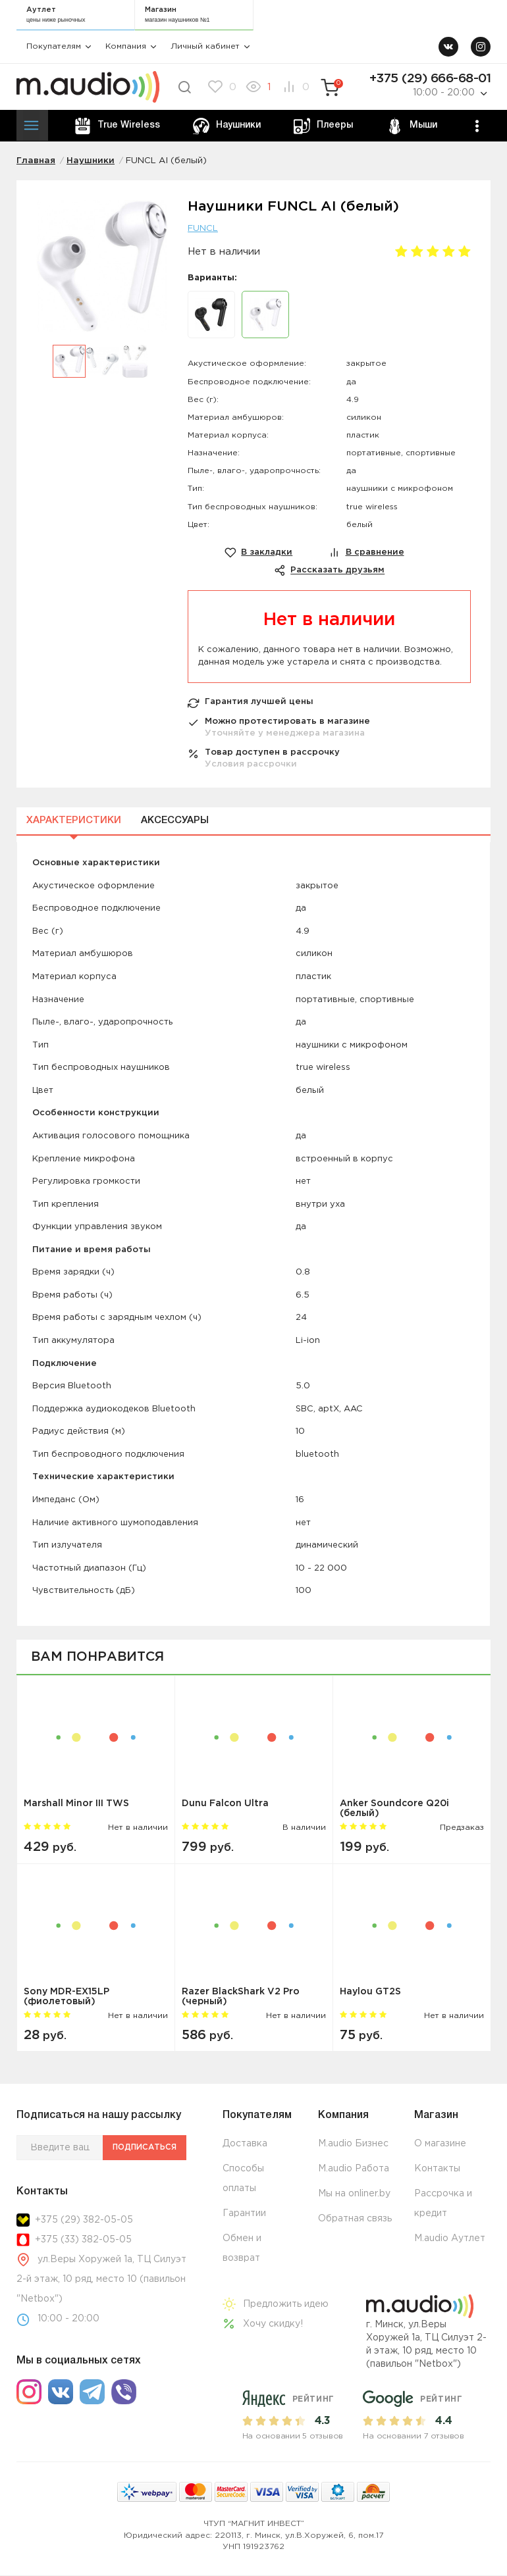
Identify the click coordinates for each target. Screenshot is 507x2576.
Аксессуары (175, 821)
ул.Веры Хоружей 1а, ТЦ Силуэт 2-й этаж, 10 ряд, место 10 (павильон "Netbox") (101, 2280)
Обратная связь (355, 2220)
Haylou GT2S (370, 1992)
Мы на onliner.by (354, 2195)
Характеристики (73, 821)
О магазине (440, 2145)
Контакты (437, 2170)
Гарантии (244, 2215)
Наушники (226, 126)
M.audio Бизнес (353, 2145)
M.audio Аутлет (449, 2240)
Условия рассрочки (251, 765)
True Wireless (117, 126)
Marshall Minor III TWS (76, 1804)
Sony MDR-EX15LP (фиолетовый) (66, 1997)
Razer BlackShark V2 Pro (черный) (241, 1997)
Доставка (245, 2145)
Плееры (322, 126)
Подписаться (140, 2148)
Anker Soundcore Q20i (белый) (394, 1809)
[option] (102, 273)
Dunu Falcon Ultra (225, 1804)
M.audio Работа (353, 2170)
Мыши (410, 126)
